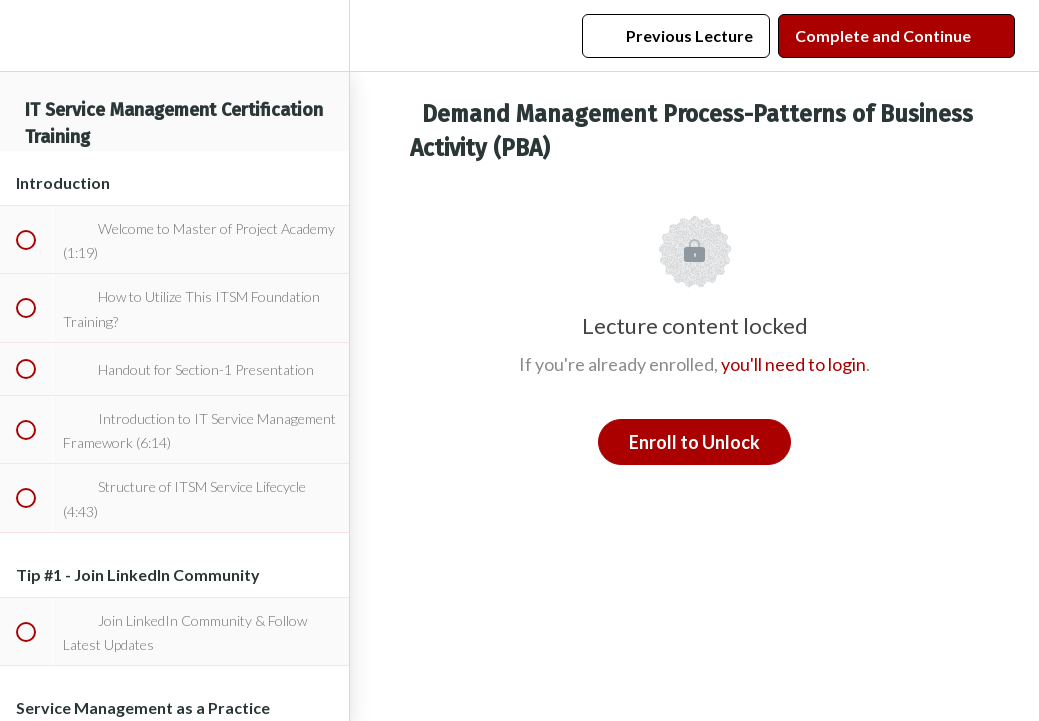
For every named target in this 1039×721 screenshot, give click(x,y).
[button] (25, 35)
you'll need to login (793, 364)
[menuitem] (324, 35)
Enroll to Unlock (694, 442)
